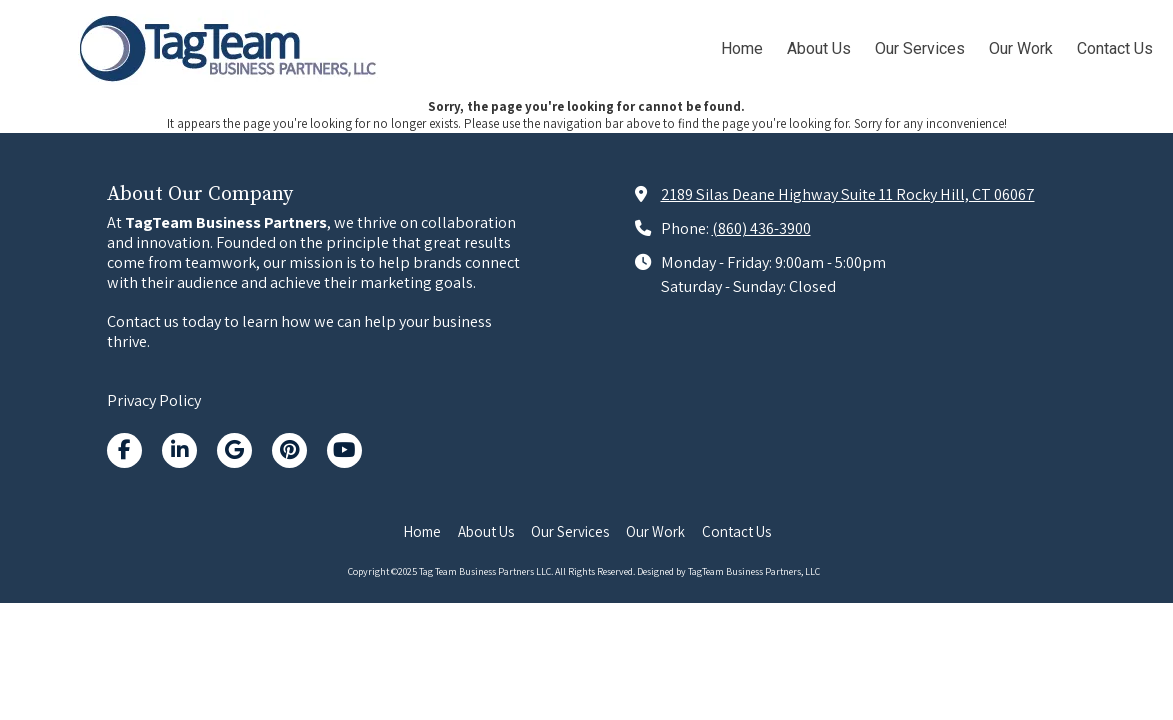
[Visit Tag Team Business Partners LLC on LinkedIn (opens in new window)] (179, 450)
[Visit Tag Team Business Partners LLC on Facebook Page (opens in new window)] (124, 450)
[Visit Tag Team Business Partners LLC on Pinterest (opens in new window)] (289, 450)
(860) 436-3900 (761, 228)
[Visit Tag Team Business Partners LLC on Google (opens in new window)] (234, 450)
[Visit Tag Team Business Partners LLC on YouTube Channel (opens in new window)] (344, 450)
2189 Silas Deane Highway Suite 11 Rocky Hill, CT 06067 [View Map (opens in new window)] (848, 194)
